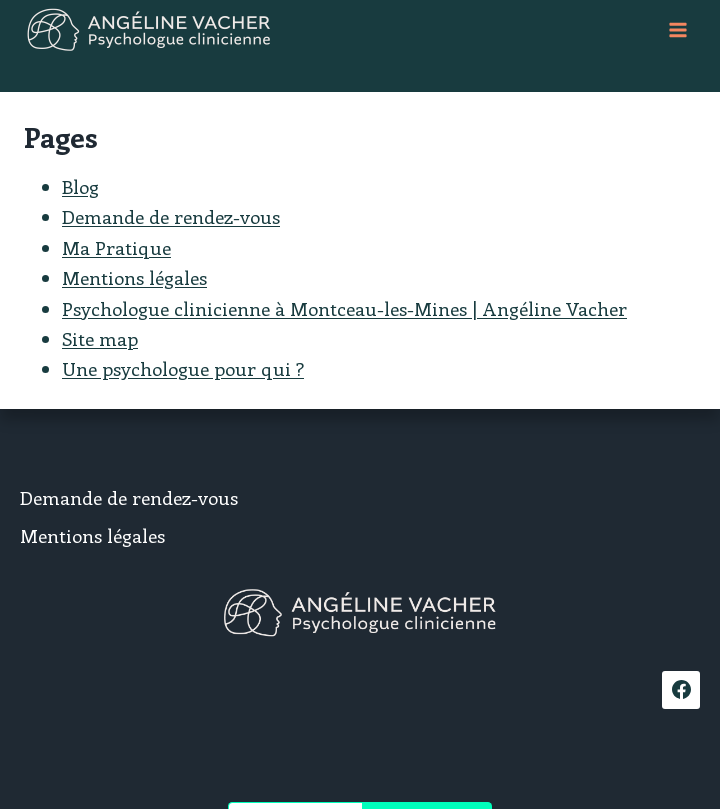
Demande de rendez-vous (171, 216)
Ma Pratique (116, 247)
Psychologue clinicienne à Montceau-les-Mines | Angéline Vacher (344, 308)
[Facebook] (681, 690)
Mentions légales (134, 277)
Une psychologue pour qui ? (183, 368)
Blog (80, 186)
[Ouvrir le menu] (677, 29)
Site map (100, 338)
